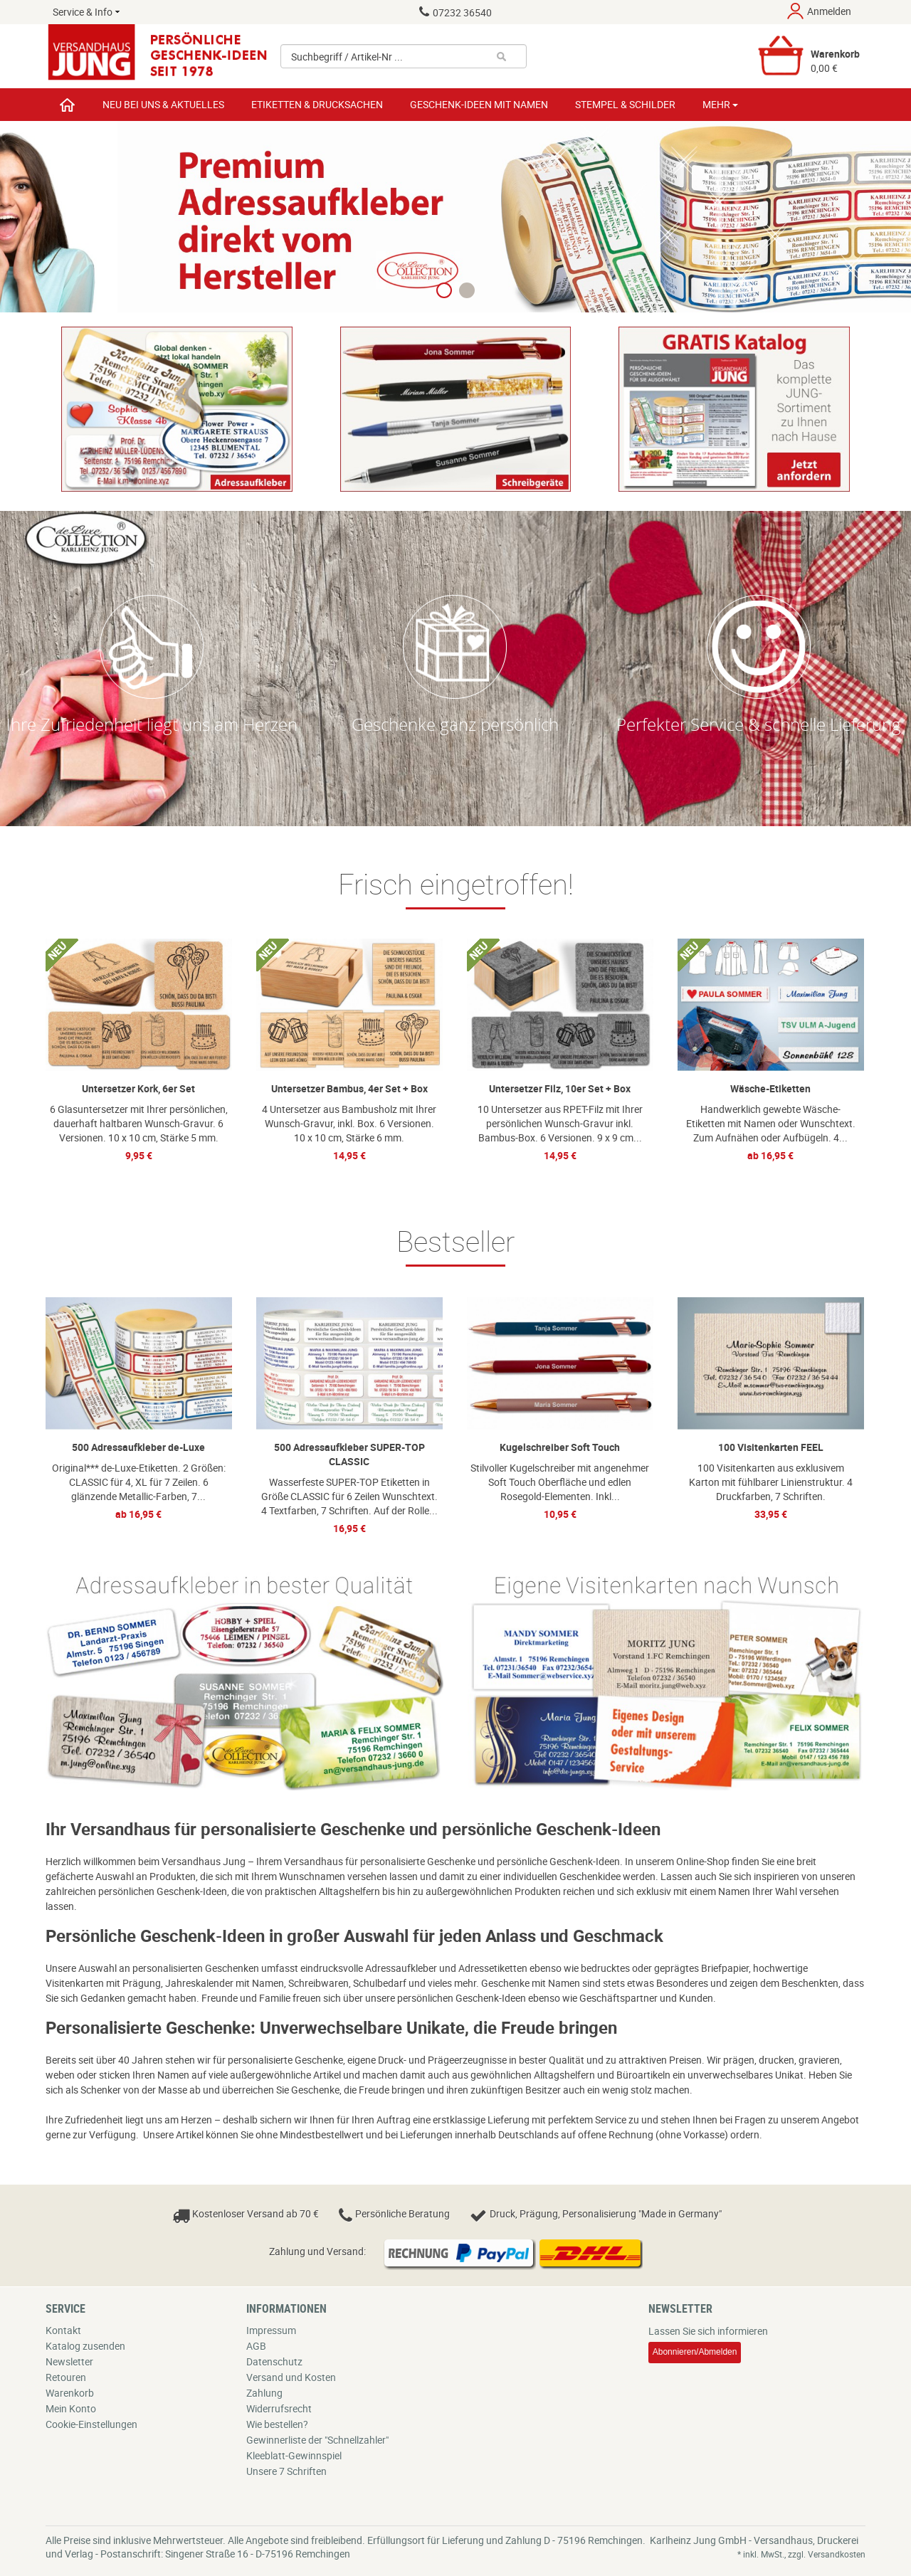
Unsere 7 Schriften (286, 2471)
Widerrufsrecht (279, 2408)
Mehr (720, 104)
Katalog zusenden (85, 2346)
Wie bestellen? (277, 2424)
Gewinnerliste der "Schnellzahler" (317, 2439)
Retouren (66, 2377)
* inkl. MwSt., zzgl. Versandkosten (801, 2554)
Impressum (271, 2330)
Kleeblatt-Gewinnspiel (294, 2455)
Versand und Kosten (291, 2377)
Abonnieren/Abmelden (695, 2352)
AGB (256, 2346)
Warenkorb (70, 2393)
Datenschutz (274, 2361)
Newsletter (69, 2361)
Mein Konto (71, 2408)
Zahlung (264, 2393)
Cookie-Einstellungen (91, 2424)
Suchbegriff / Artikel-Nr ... (347, 56)
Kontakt (63, 2330)
